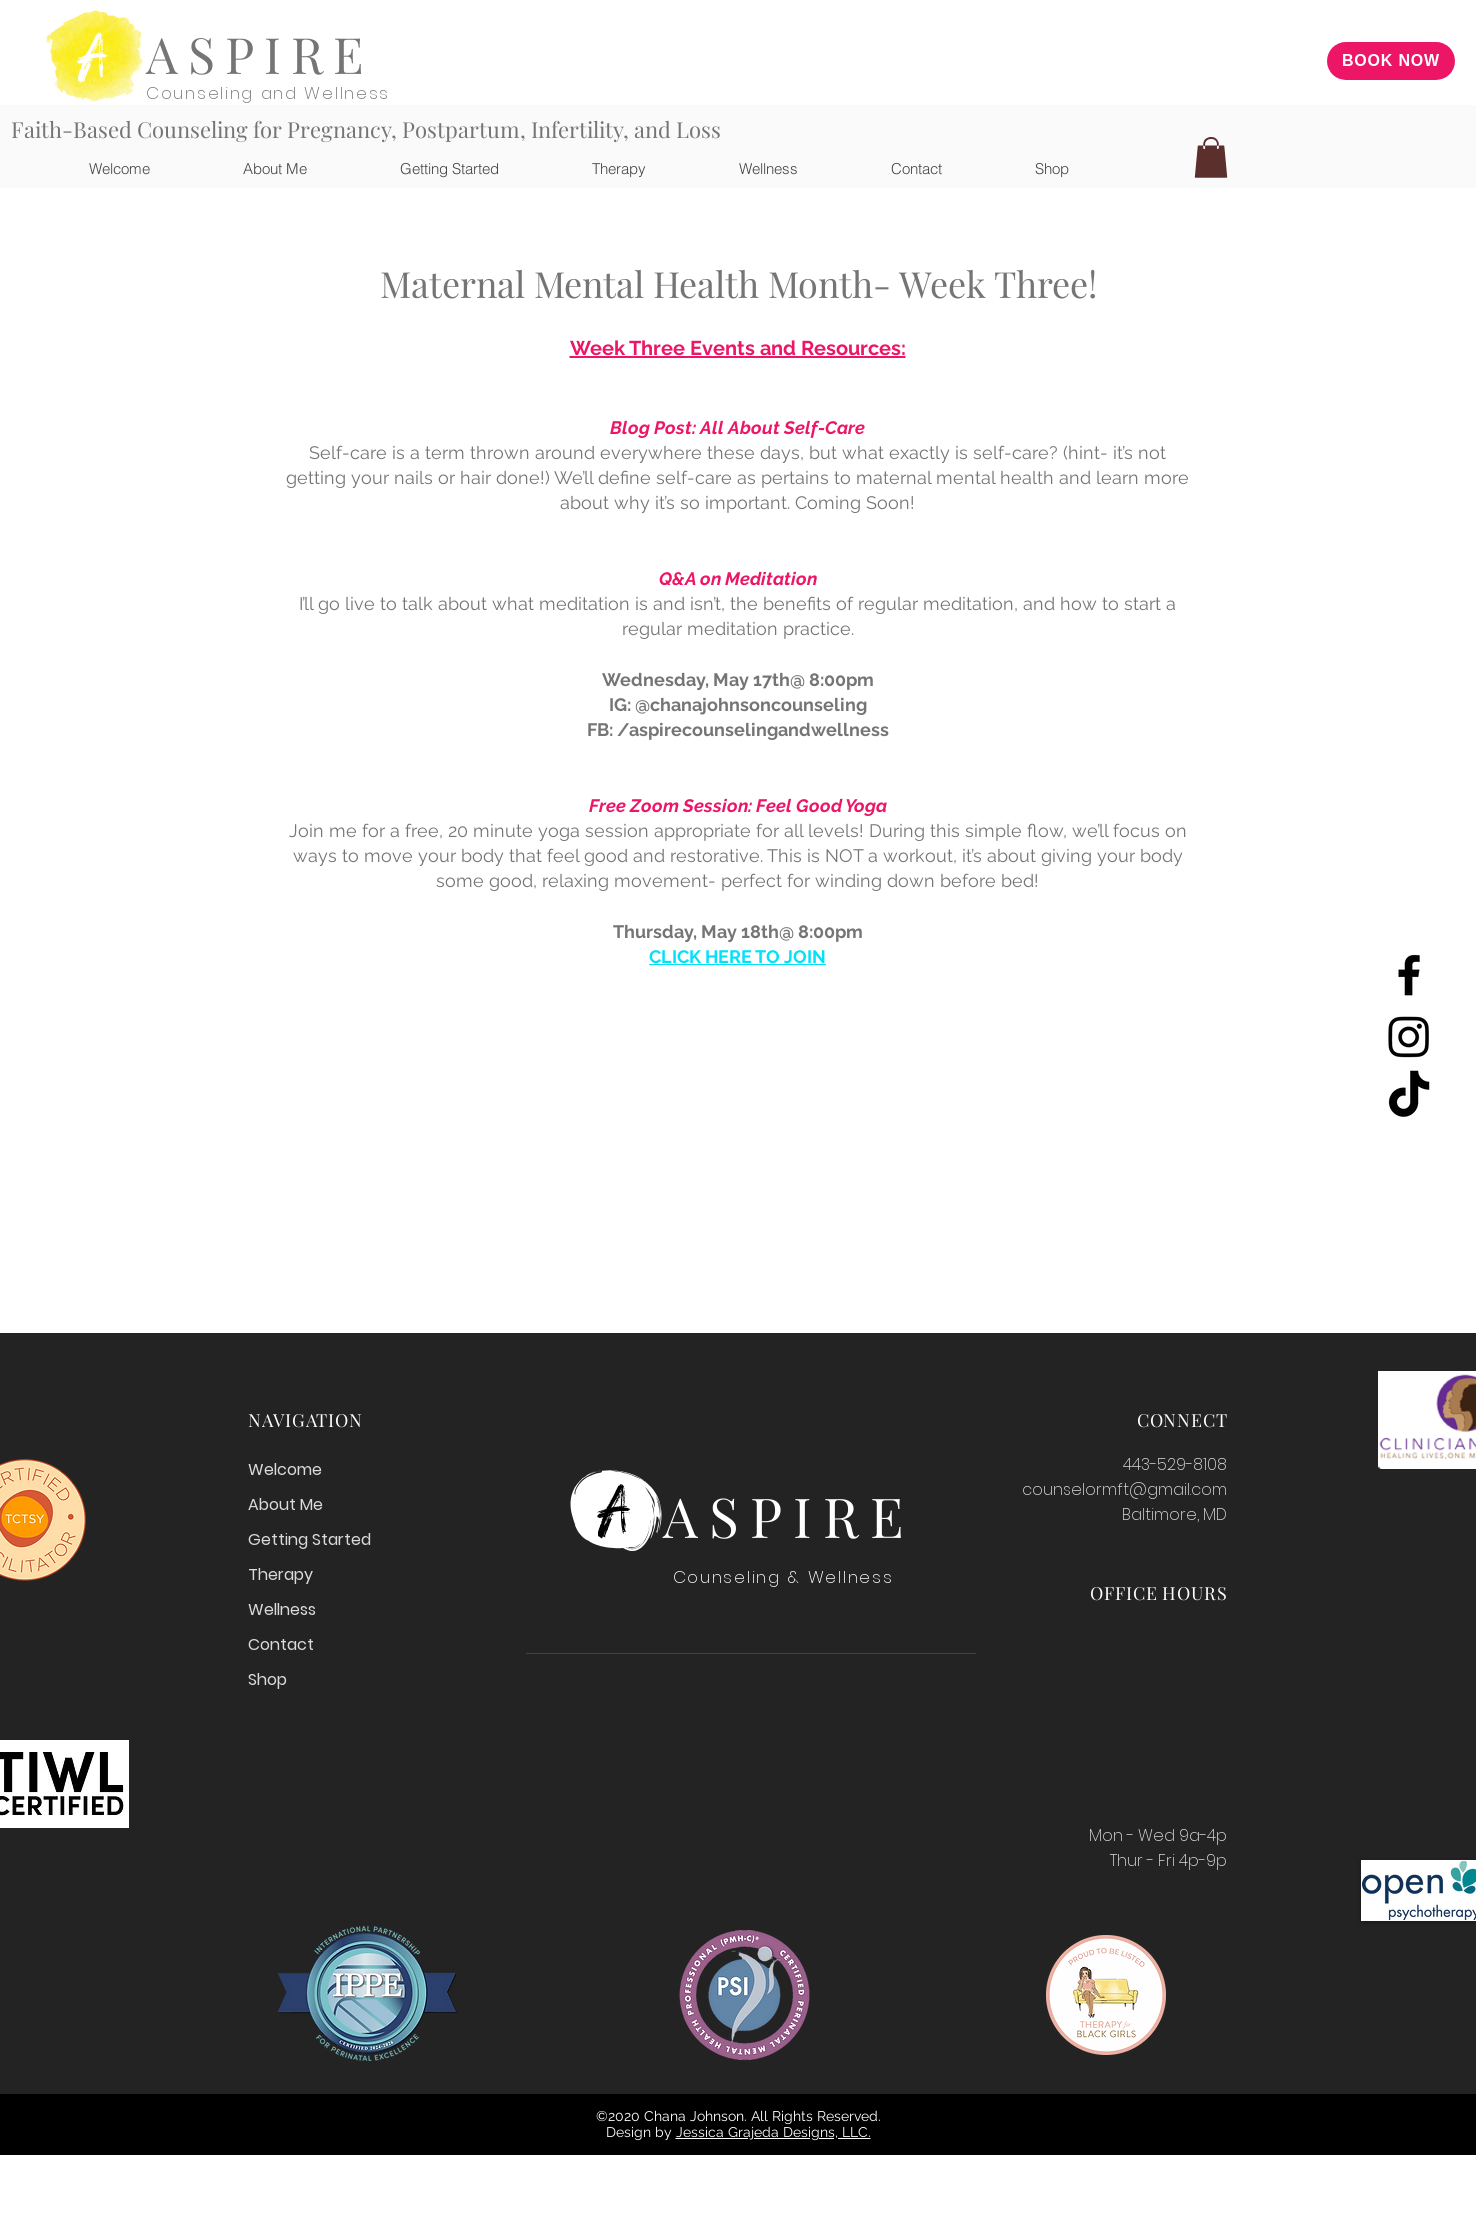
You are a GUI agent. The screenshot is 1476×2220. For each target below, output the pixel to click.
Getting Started (309, 1539)
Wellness (282, 1609)
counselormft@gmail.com (1124, 1489)
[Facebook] (1409, 975)
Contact (281, 1644)
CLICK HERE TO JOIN (737, 956)
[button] (587, 168)
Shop (267, 1679)
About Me (285, 1504)
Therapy (280, 1574)
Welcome (285, 1469)
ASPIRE (259, 53)
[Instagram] (1409, 1036)
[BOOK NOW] (1391, 61)
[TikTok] (1409, 1097)
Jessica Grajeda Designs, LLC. (773, 2132)
